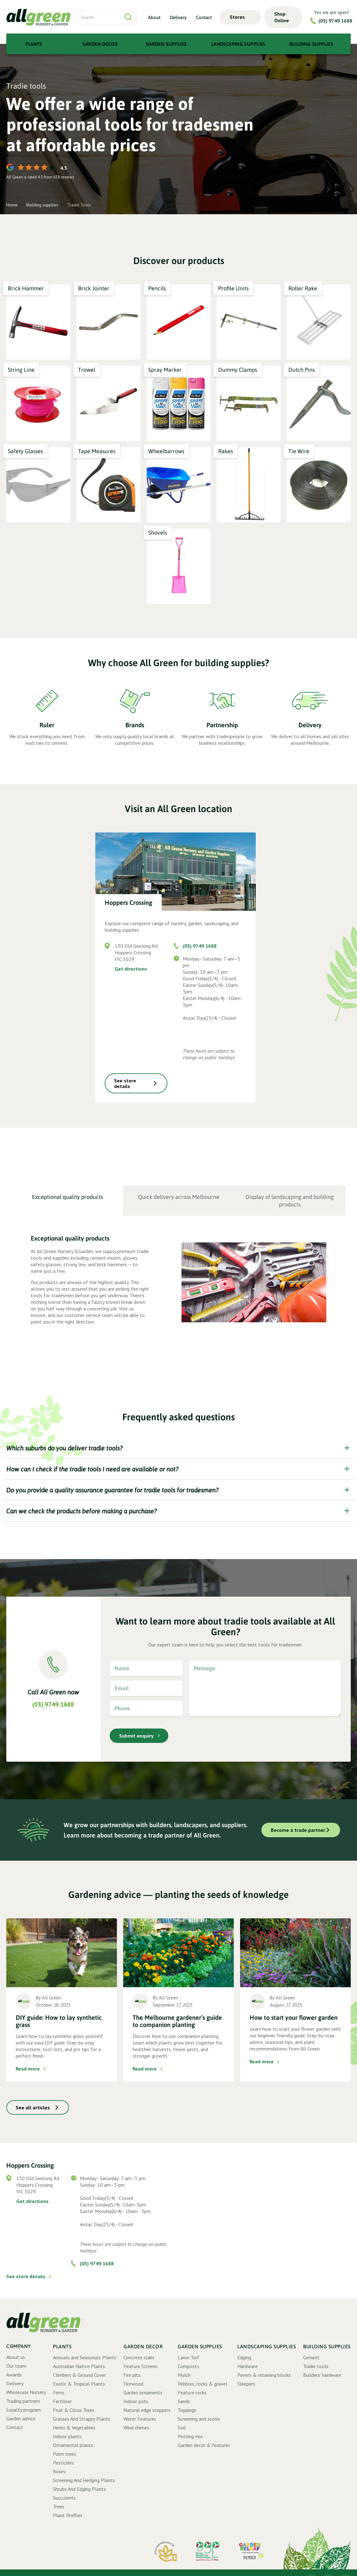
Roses (59, 2471)
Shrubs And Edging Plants (79, 2489)
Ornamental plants (73, 2445)
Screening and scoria (199, 2419)
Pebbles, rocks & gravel (202, 2384)
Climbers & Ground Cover (79, 2375)
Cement (311, 2357)
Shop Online (281, 17)
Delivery (178, 17)
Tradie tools (315, 2366)
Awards (14, 2374)
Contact (204, 17)
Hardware (247, 2366)
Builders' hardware (322, 2375)
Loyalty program (23, 2410)
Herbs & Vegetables (74, 2427)
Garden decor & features (204, 2445)
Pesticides (63, 2462)
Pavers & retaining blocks (264, 2375)
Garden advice (20, 2418)
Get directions (131, 969)
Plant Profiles (67, 2515)
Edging (244, 2357)
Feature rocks (192, 2392)
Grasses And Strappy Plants (81, 2419)
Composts (188, 2366)
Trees (58, 2506)
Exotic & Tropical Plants (79, 2384)
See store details (125, 1083)
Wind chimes (136, 2427)
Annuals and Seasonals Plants (84, 2357)
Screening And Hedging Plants (84, 2480)
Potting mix (190, 2436)
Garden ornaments (142, 2392)
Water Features (139, 2419)
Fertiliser (62, 2401)
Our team (16, 2366)
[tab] (67, 1200)
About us (15, 2357)
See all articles (33, 2107)
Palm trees (64, 2454)
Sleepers (246, 2384)
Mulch (184, 2375)
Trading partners (23, 2401)
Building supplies (42, 205)
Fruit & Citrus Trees (73, 2410)
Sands (184, 2401)
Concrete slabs (139, 2357)
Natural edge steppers (147, 2410)
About (154, 17)
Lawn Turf (188, 2357)
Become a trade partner (298, 1830)
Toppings (187, 2410)
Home (12, 205)
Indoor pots (135, 2401)
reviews (67, 177)
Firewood (133, 2384)
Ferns (59, 2392)
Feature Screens (140, 2366)
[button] (240, 17)
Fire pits (131, 2375)
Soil (182, 2427)
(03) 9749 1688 (335, 21)
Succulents (64, 2498)
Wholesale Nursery (26, 2392)
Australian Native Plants (79, 2366)
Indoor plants (67, 2436)
